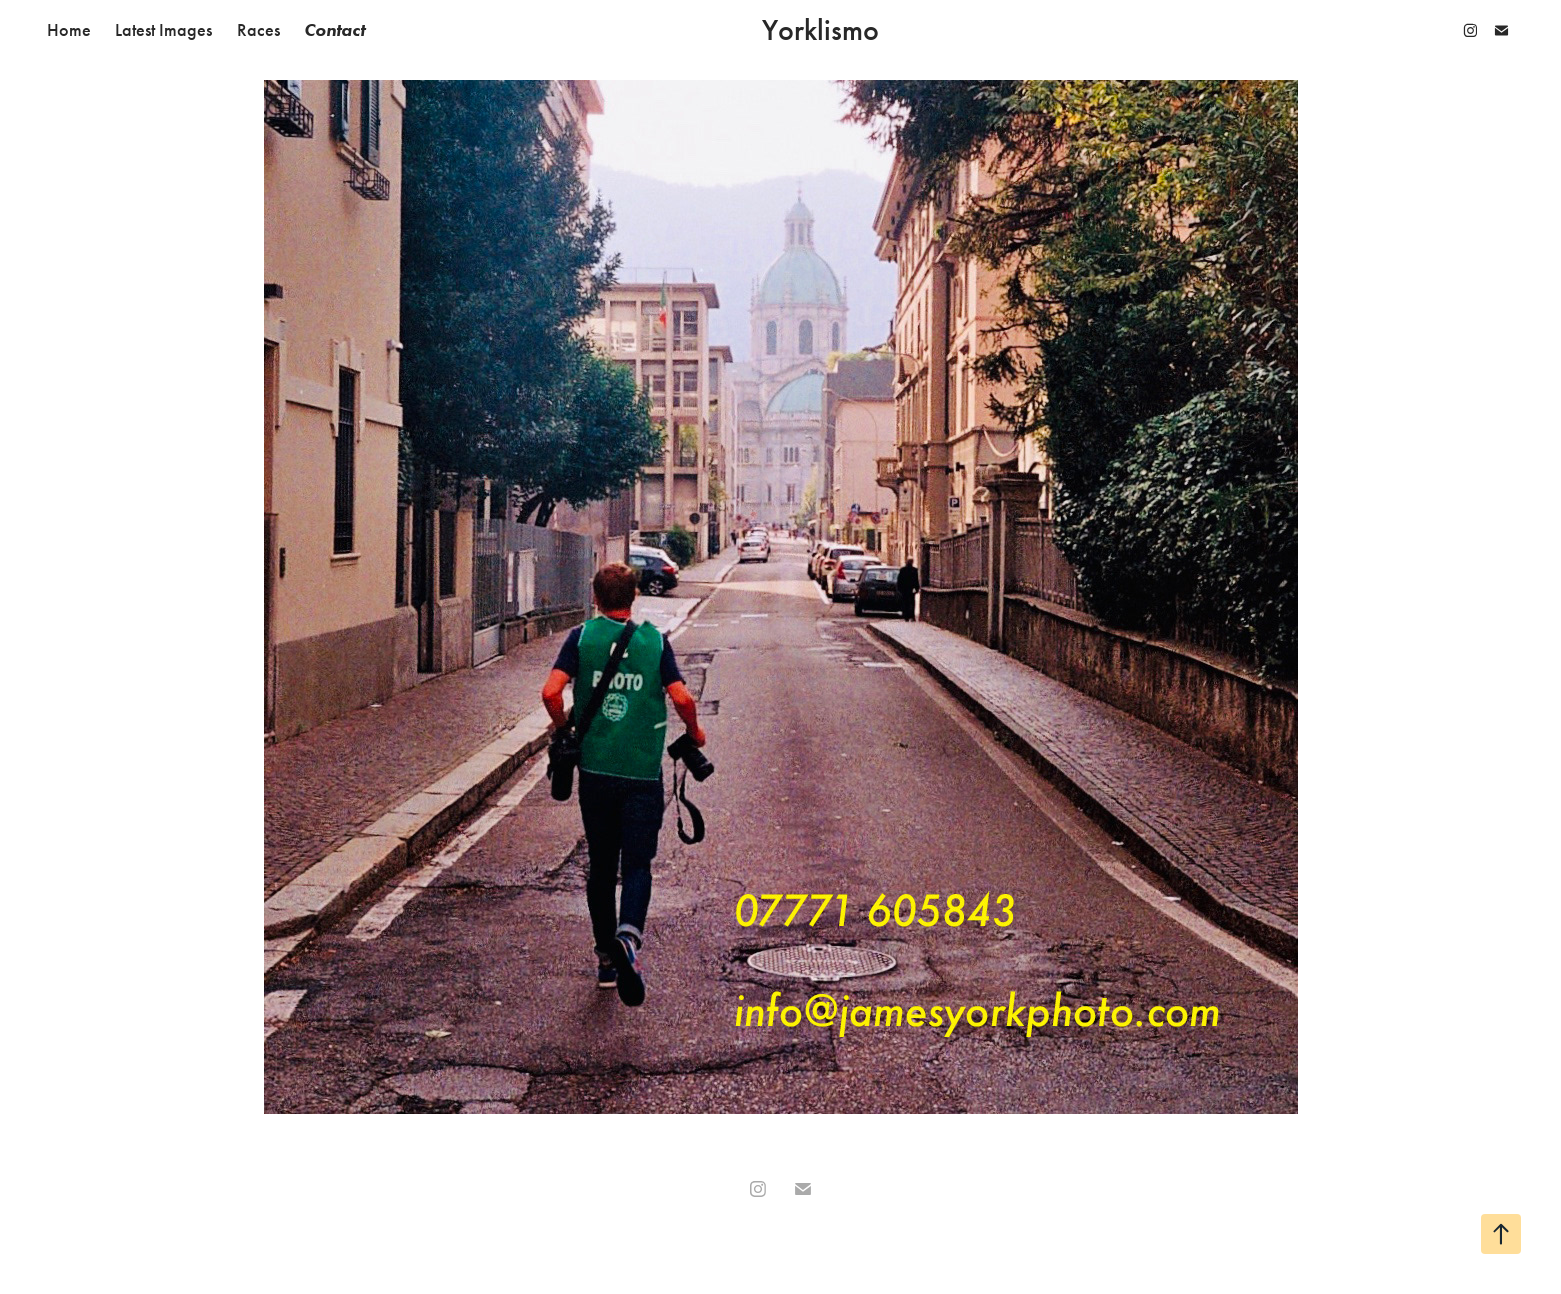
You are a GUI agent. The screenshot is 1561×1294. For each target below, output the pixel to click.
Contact (334, 30)
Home (69, 30)
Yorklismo (820, 30)
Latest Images (163, 30)
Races (258, 30)
